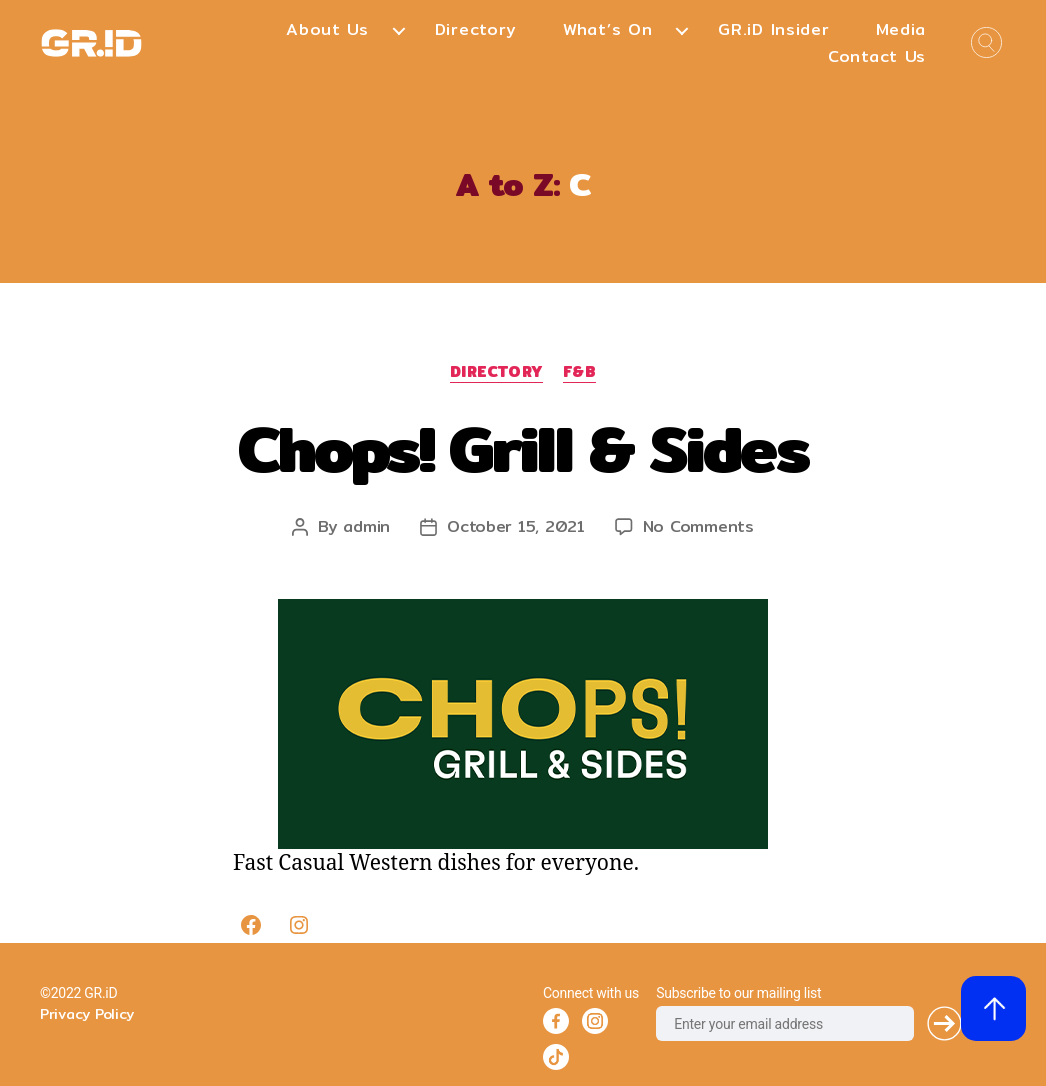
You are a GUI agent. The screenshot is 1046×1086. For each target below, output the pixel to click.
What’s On (607, 29)
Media (901, 29)
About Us (327, 29)
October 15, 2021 (516, 526)
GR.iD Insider (773, 29)
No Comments (698, 526)
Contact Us (877, 56)
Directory (476, 29)
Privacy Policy (87, 1014)
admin (366, 526)
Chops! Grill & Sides (523, 448)
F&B (580, 373)
